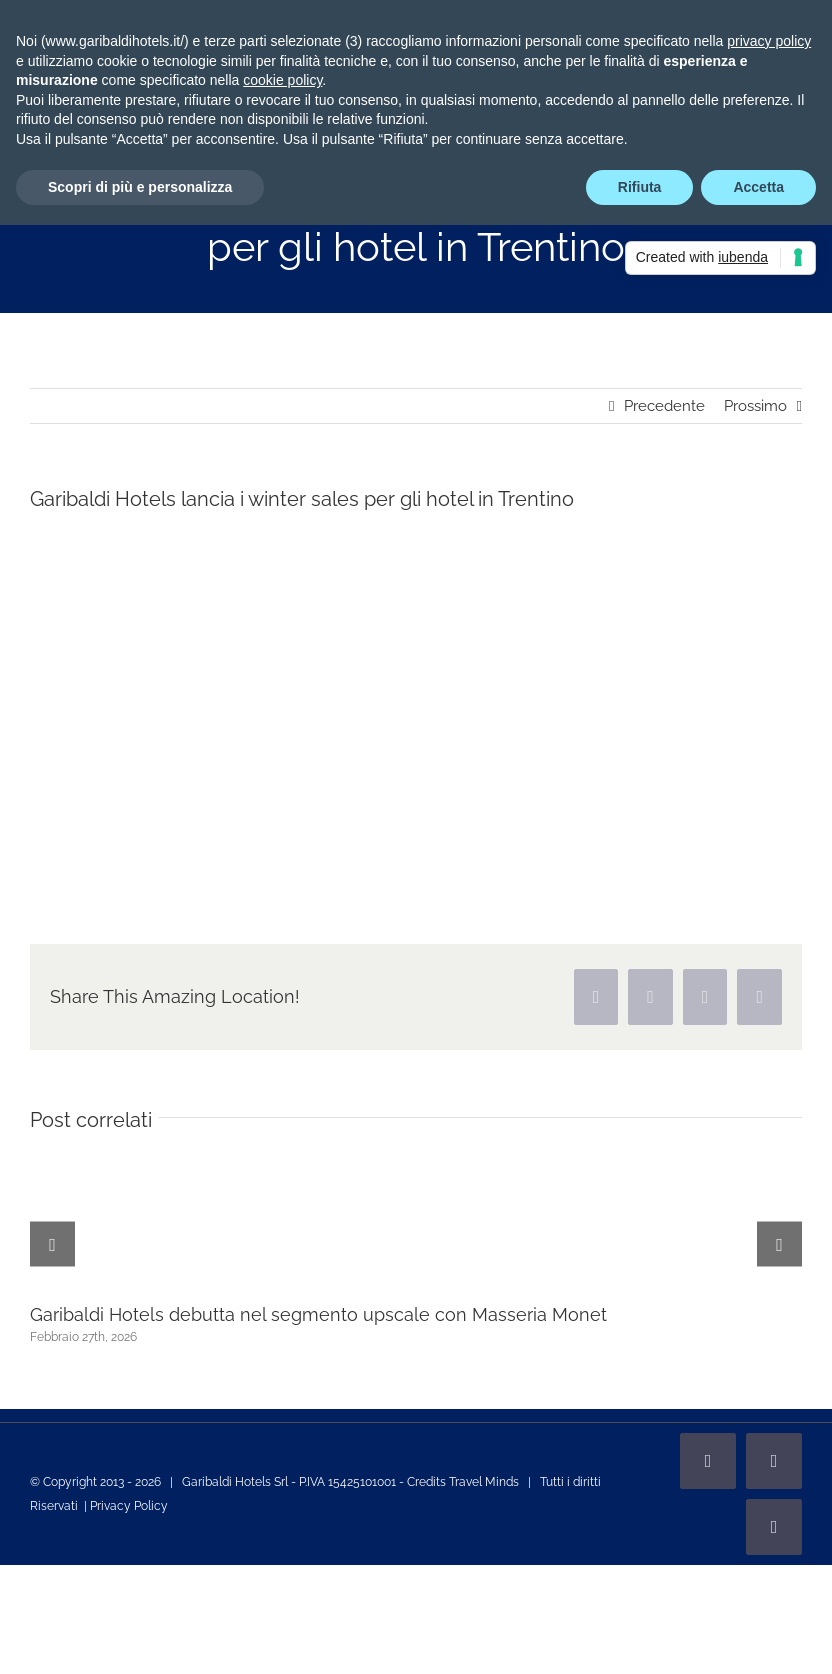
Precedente (664, 406)
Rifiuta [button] (640, 187)
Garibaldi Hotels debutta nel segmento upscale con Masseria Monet (318, 1314)
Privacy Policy (129, 1506)
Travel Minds (484, 1482)
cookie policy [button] (282, 80)
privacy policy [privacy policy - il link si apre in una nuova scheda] (769, 41)
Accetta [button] (758, 187)
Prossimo (755, 406)
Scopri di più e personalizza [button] (140, 187)
